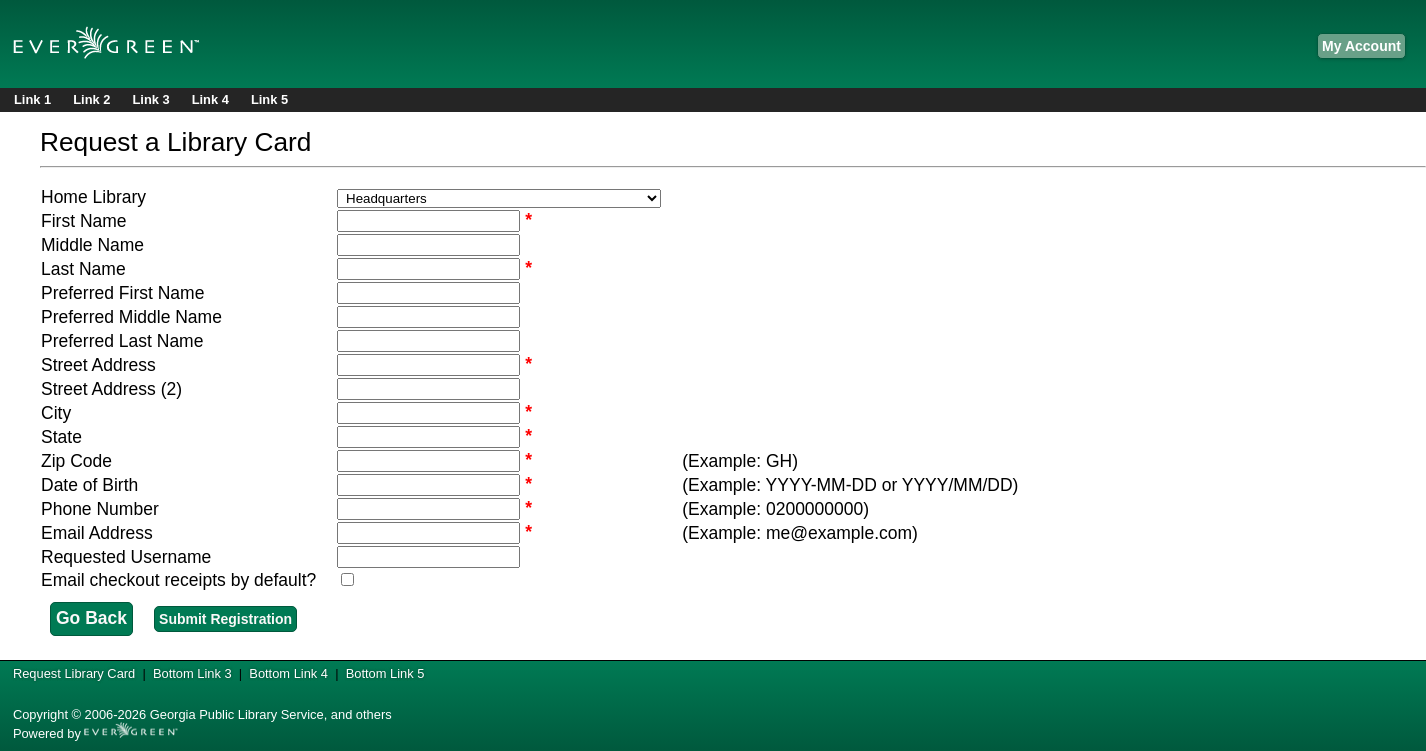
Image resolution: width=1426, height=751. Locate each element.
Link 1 (32, 99)
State (61, 437)
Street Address (98, 365)
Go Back (91, 618)
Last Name (83, 269)
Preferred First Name (122, 293)
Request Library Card (74, 673)
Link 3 (150, 99)
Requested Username (126, 557)
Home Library (93, 197)
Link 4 (210, 99)
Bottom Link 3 (192, 673)
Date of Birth (89, 485)
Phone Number (100, 509)
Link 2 (91, 99)
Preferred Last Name (122, 341)
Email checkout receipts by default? (178, 580)
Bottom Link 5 (385, 673)
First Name (84, 221)
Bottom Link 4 (288, 673)
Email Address (97, 533)
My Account (1361, 46)
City (56, 413)
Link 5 (269, 99)
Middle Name (92, 245)
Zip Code (76, 461)
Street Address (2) (111, 389)
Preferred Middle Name (131, 317)
